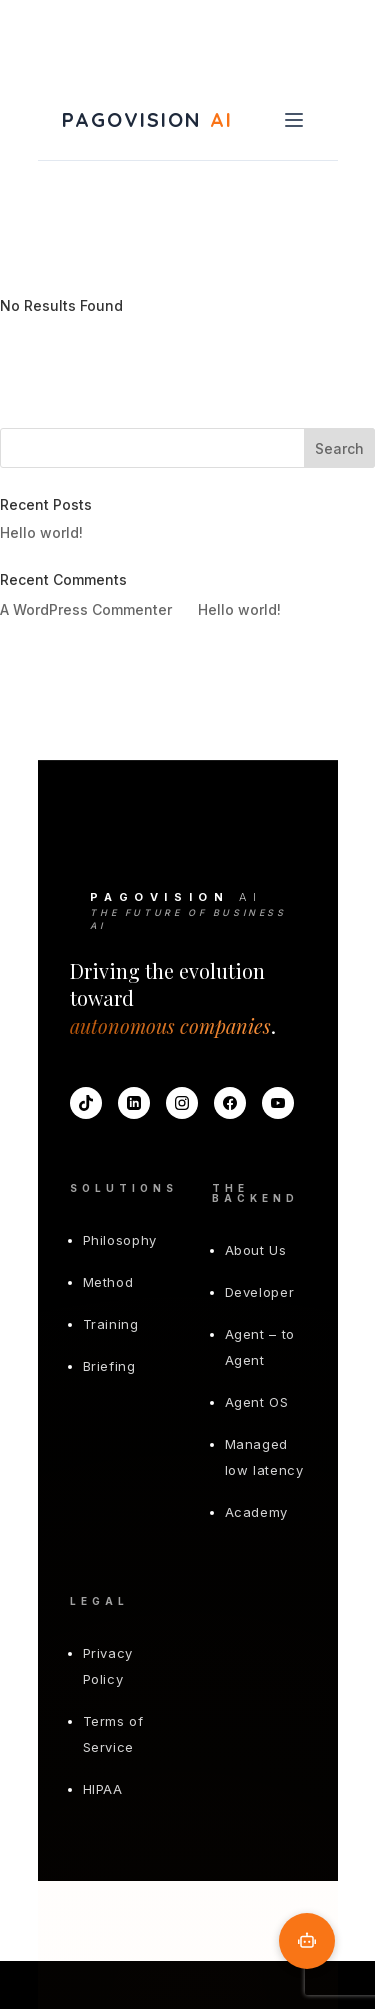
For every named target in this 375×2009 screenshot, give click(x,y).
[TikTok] (86, 1103)
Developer (260, 1292)
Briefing (109, 1366)
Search (339, 448)
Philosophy (120, 1240)
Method (108, 1282)
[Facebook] (230, 1103)
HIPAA (103, 1789)
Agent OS (257, 1402)
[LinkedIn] (134, 1103)
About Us (256, 1250)
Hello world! (41, 532)
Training (111, 1324)
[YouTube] (278, 1103)
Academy (257, 1512)
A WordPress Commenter (86, 609)
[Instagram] (182, 1103)
